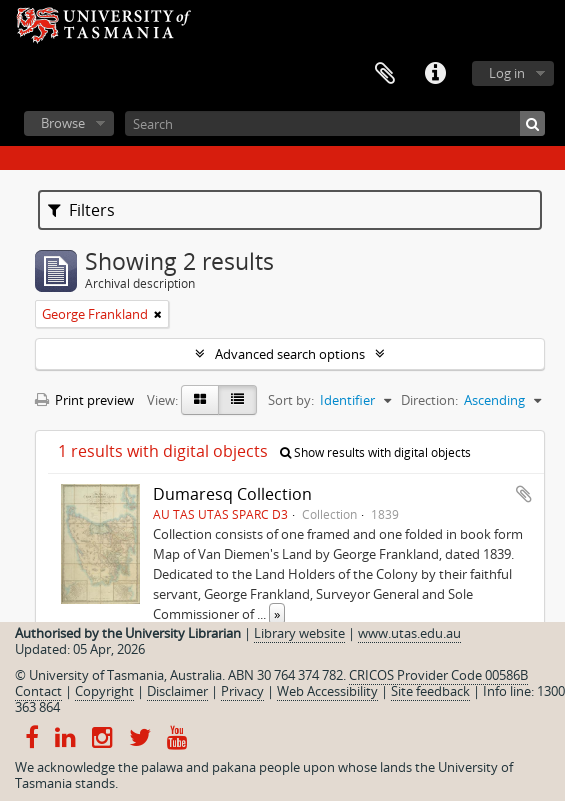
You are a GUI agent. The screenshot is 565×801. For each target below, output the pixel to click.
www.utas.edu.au (409, 633)
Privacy (242, 691)
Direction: (429, 400)
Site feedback (430, 691)
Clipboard (385, 74)
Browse (63, 123)
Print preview (84, 400)
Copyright (104, 691)
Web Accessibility (327, 691)
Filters (81, 210)
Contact (38, 691)
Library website (299, 633)
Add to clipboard (524, 494)
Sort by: (291, 400)
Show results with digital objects (375, 452)
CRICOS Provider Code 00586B (438, 675)
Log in (507, 73)
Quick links (435, 74)
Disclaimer (177, 691)
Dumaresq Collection (232, 494)
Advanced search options (290, 354)
